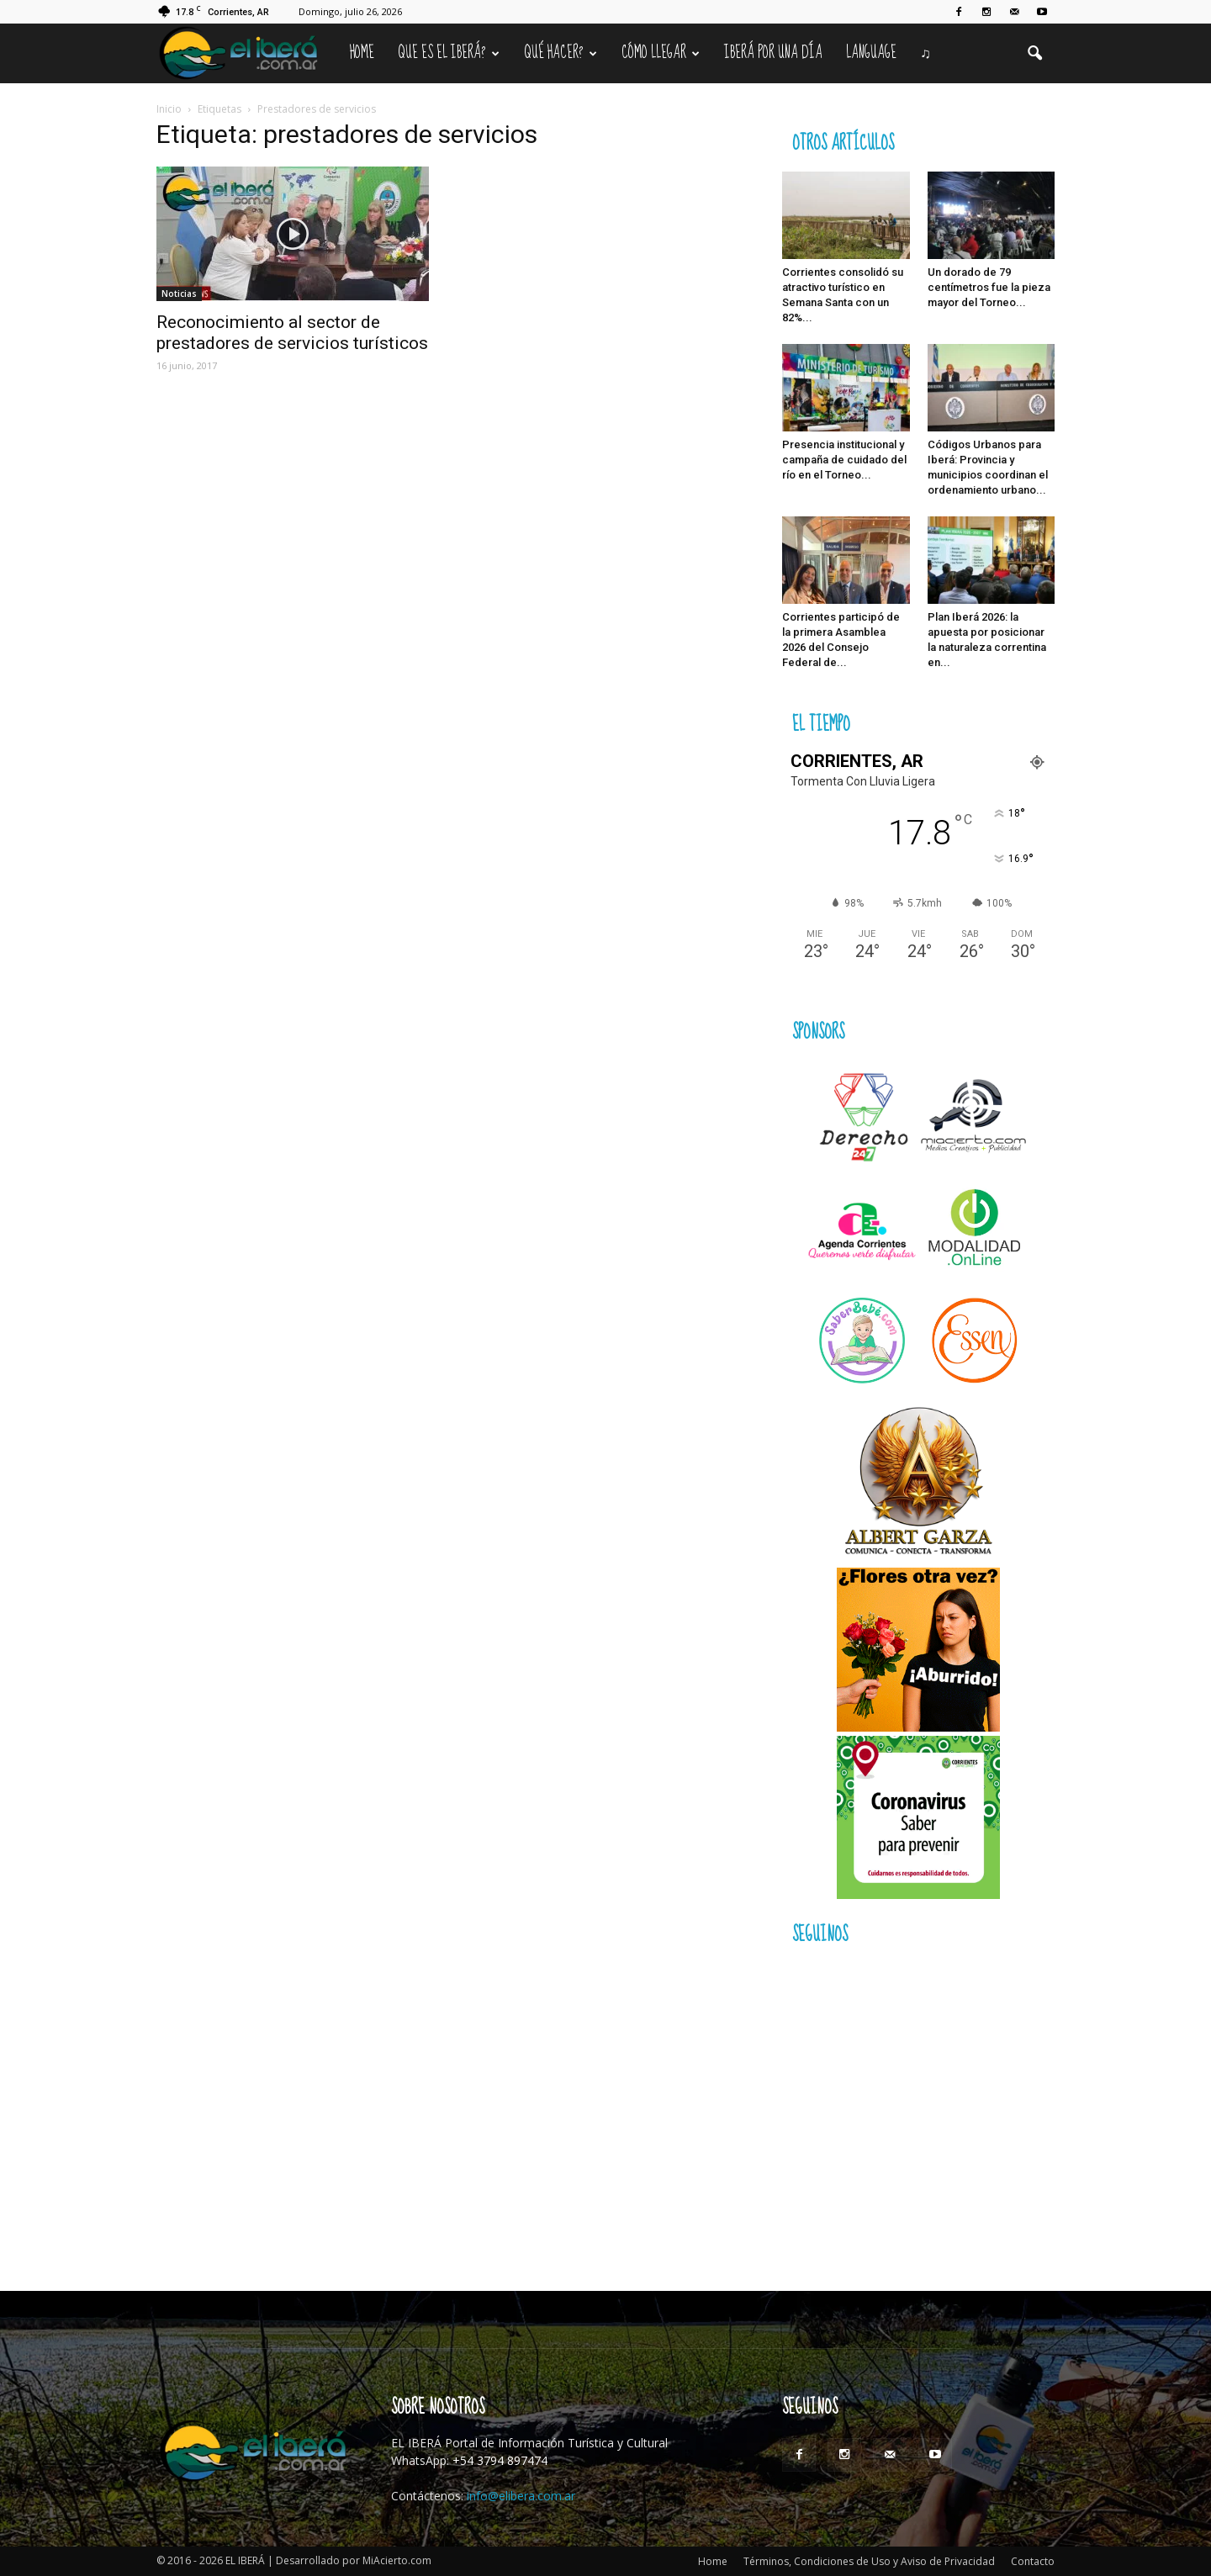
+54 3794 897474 (499, 2460)
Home (362, 53)
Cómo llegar (660, 53)
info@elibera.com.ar (521, 2496)
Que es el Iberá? (449, 53)
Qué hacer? (560, 53)
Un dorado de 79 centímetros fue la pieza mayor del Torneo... (989, 287)
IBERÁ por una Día (773, 53)
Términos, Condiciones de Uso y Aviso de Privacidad (869, 2561)
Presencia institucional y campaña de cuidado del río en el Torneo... (844, 459)
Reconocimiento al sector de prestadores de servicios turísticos (292, 332)
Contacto (1033, 2561)
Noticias (179, 293)
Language (871, 53)
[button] (1034, 54)
